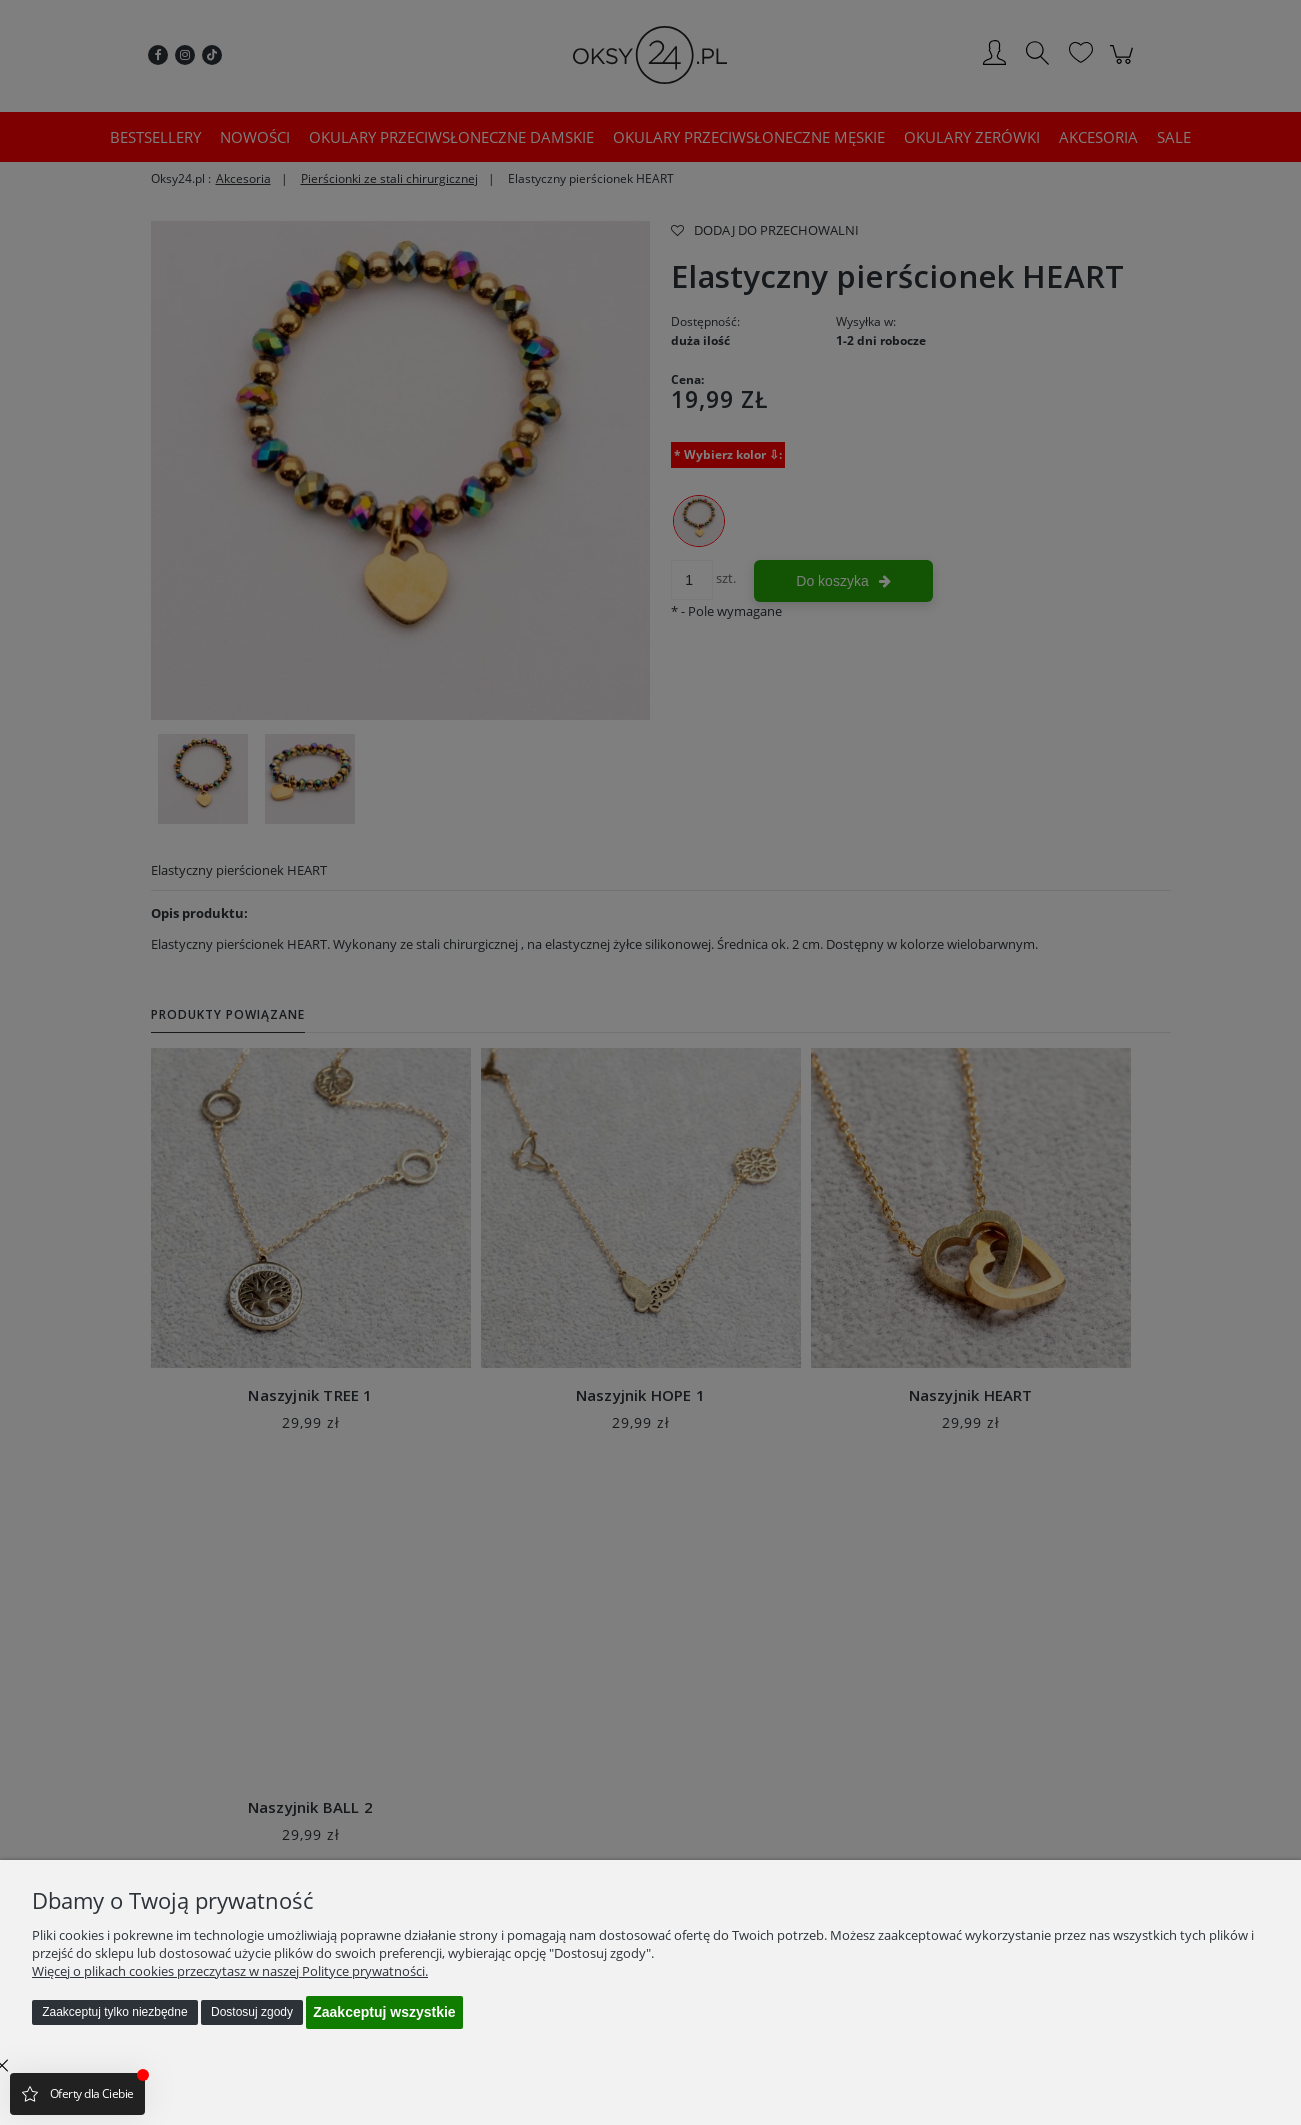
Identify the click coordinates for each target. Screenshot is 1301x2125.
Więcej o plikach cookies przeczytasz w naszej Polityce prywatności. (230, 1971)
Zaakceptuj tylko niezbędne (114, 2012)
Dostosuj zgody (252, 2012)
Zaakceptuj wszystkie (384, 2012)
